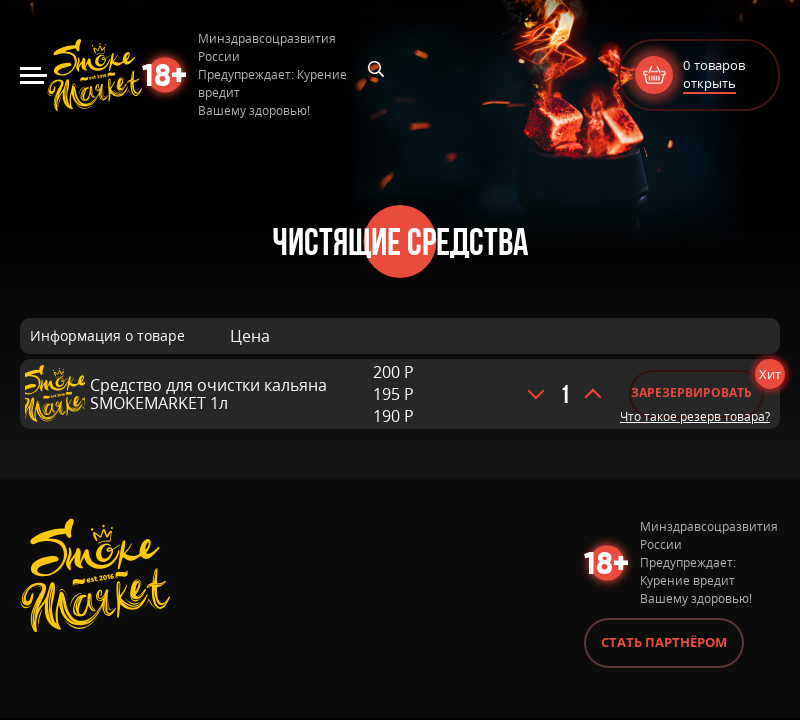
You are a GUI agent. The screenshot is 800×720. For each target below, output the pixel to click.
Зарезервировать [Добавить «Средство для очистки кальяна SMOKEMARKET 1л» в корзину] (691, 392)
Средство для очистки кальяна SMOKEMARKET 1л (208, 394)
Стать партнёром (664, 642)
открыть (709, 83)
